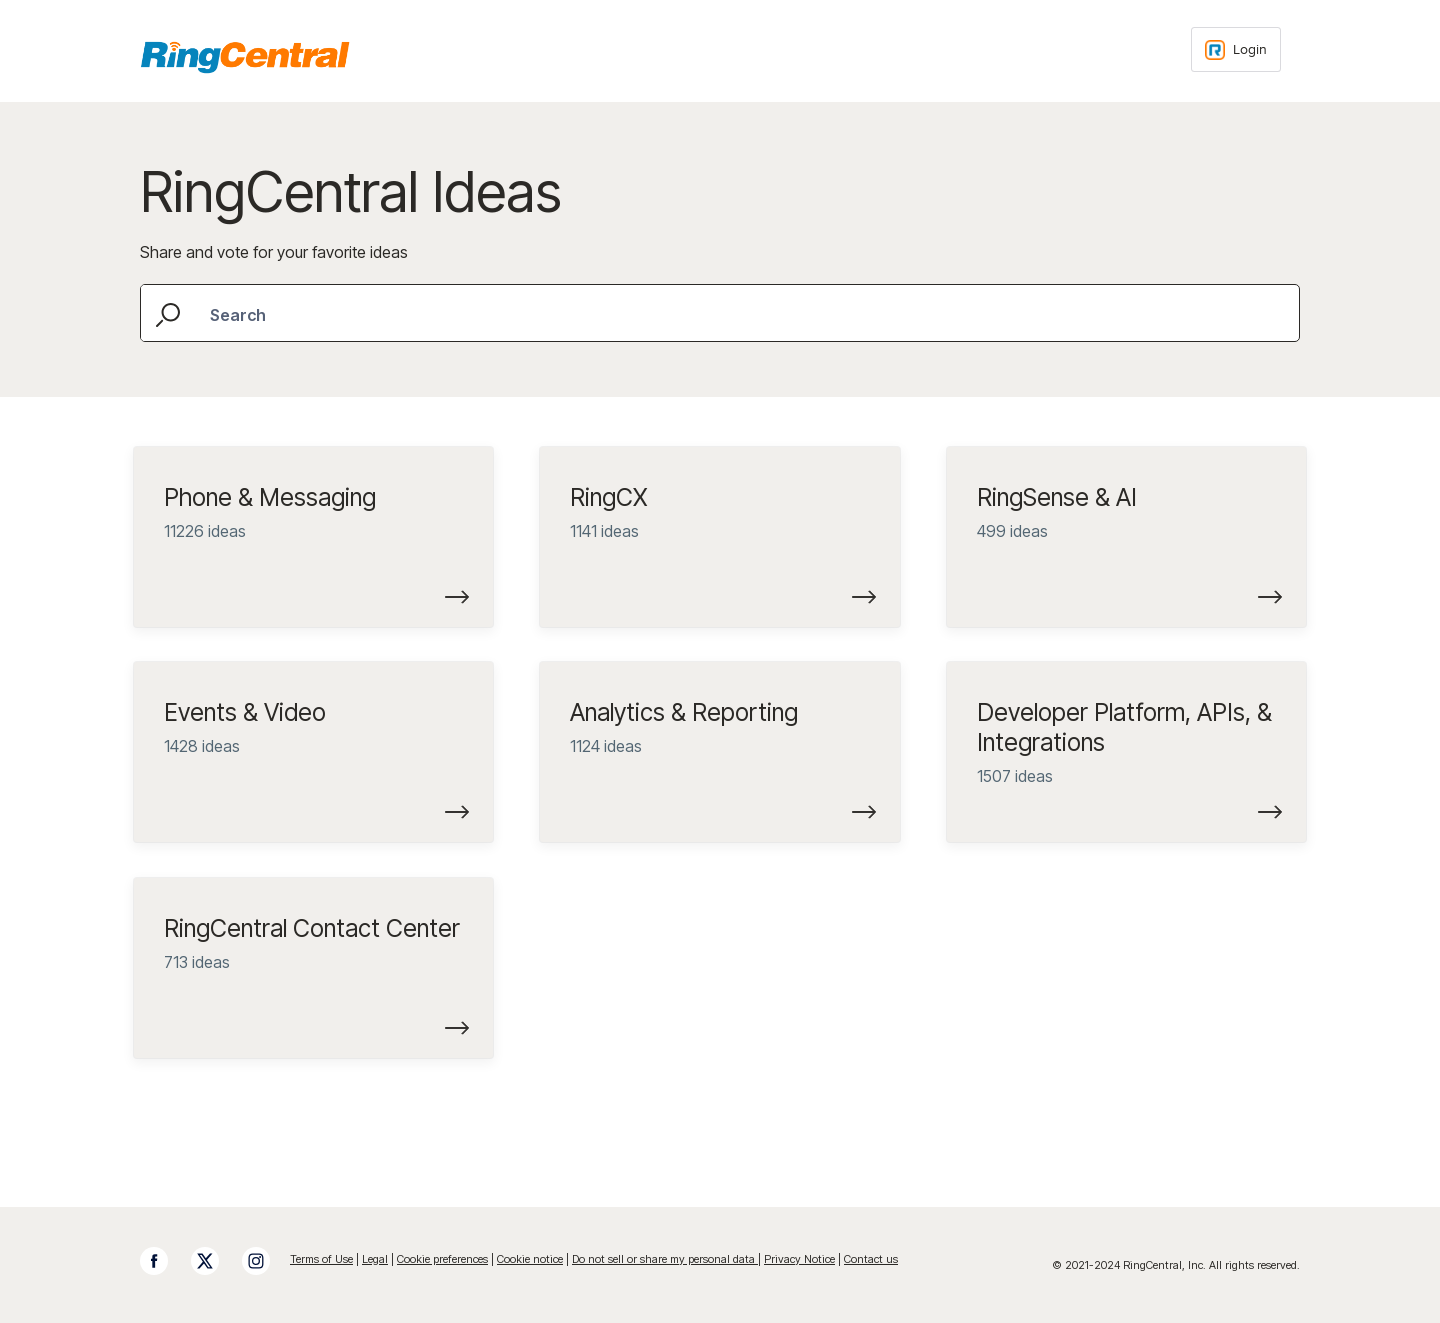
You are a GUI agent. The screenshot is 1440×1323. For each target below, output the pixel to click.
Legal (375, 1259)
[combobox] (720, 313)
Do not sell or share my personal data (665, 1259)
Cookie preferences (442, 1259)
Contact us (871, 1259)
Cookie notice (530, 1259)
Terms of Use (321, 1259)
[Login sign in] (1236, 49)
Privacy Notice (799, 1259)
